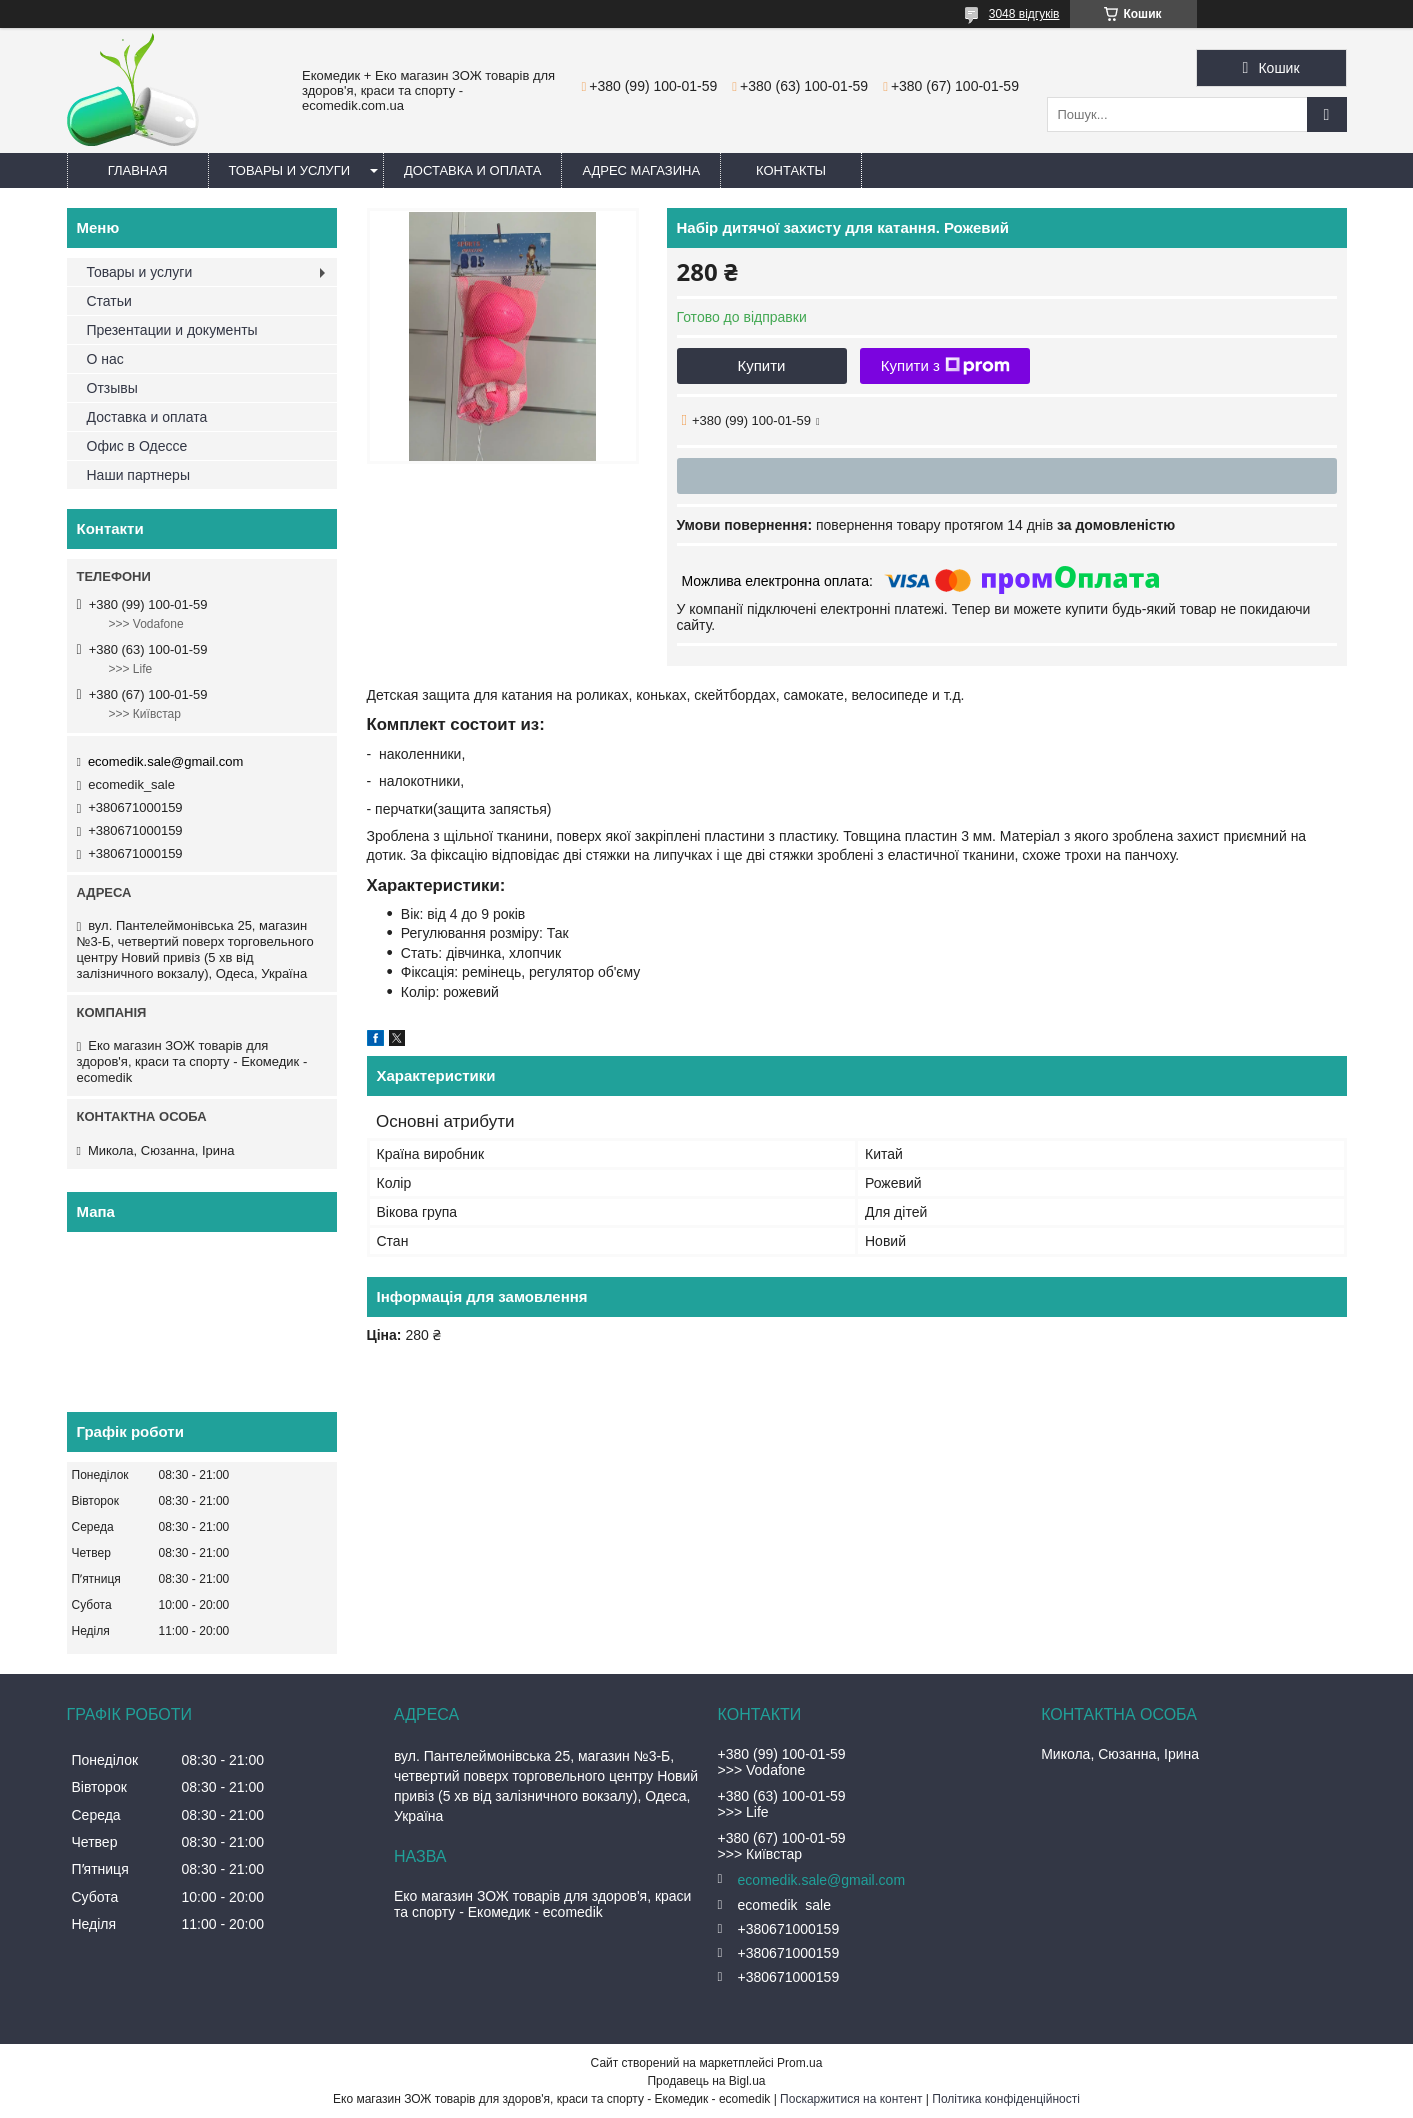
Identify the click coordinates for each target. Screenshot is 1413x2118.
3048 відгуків (1024, 14)
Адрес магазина (641, 170)
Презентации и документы (172, 330)
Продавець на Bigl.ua (706, 2081)
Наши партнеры (138, 475)
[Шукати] (1327, 114)
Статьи (109, 301)
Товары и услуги (290, 170)
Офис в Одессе (137, 446)
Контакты (791, 170)
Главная (138, 170)
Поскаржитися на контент (851, 2099)
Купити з (945, 366)
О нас (105, 359)
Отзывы (112, 388)
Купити (762, 365)
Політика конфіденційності (1006, 2099)
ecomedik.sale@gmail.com (166, 761)
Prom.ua (799, 2063)
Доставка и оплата (472, 170)
